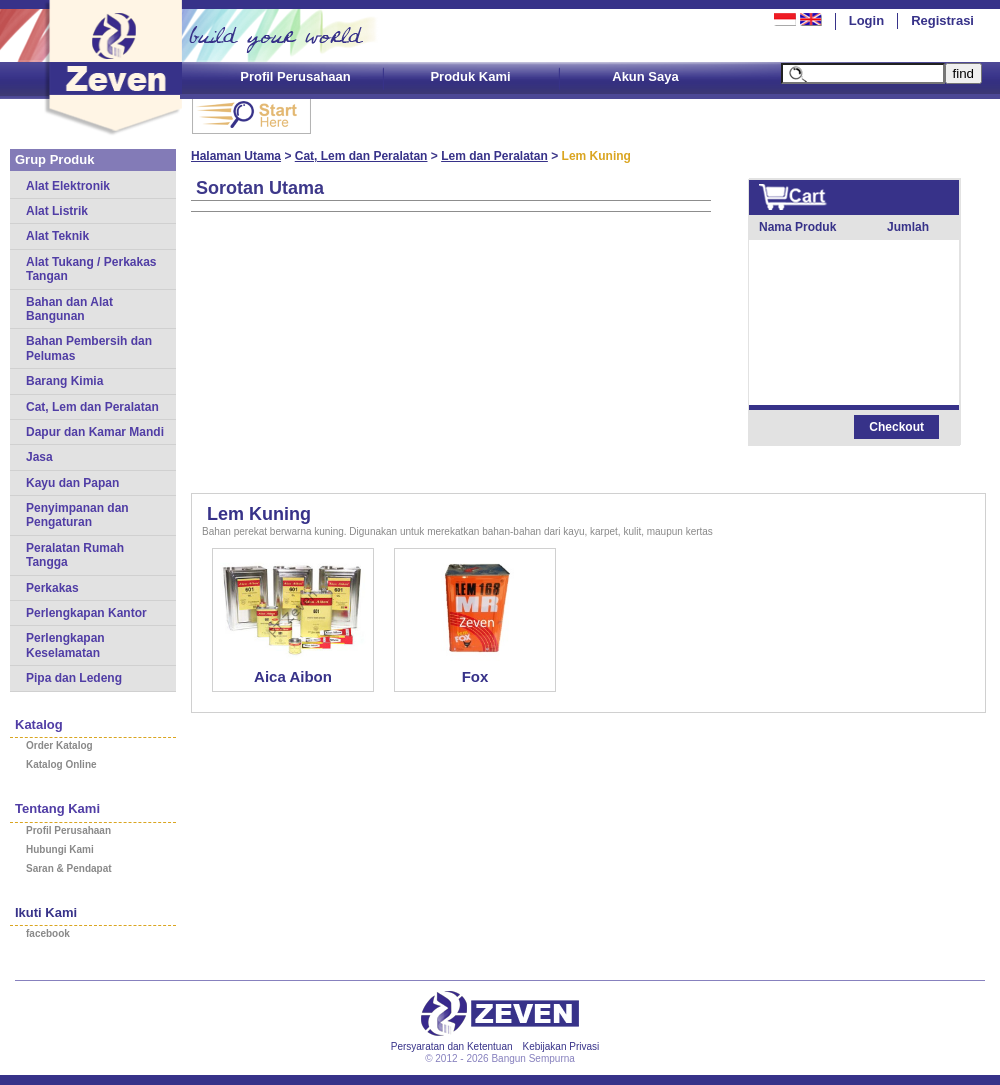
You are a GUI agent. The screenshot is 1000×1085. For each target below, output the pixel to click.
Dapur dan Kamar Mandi (95, 432)
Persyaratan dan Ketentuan (452, 1046)
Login (866, 20)
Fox (475, 676)
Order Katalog (59, 745)
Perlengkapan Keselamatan (65, 645)
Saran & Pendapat (69, 868)
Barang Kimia (64, 381)
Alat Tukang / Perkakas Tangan (91, 269)
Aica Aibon (293, 676)
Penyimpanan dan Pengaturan (77, 515)
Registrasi (942, 20)
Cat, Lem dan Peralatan (92, 407)
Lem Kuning (259, 514)
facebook (48, 933)
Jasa (39, 457)
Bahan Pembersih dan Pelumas (89, 348)
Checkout (896, 427)
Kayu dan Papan (72, 483)
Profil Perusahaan (295, 76)
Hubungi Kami (60, 849)
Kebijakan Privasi (561, 1046)
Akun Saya (645, 76)
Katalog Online (61, 764)
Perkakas (52, 588)
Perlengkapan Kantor (86, 613)
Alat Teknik (57, 236)
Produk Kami (470, 76)
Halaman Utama (236, 156)
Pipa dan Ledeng (74, 678)
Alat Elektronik (68, 186)
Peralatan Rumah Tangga (75, 555)
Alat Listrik (57, 211)
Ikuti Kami (46, 912)
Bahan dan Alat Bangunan (69, 309)
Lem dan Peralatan (494, 156)
